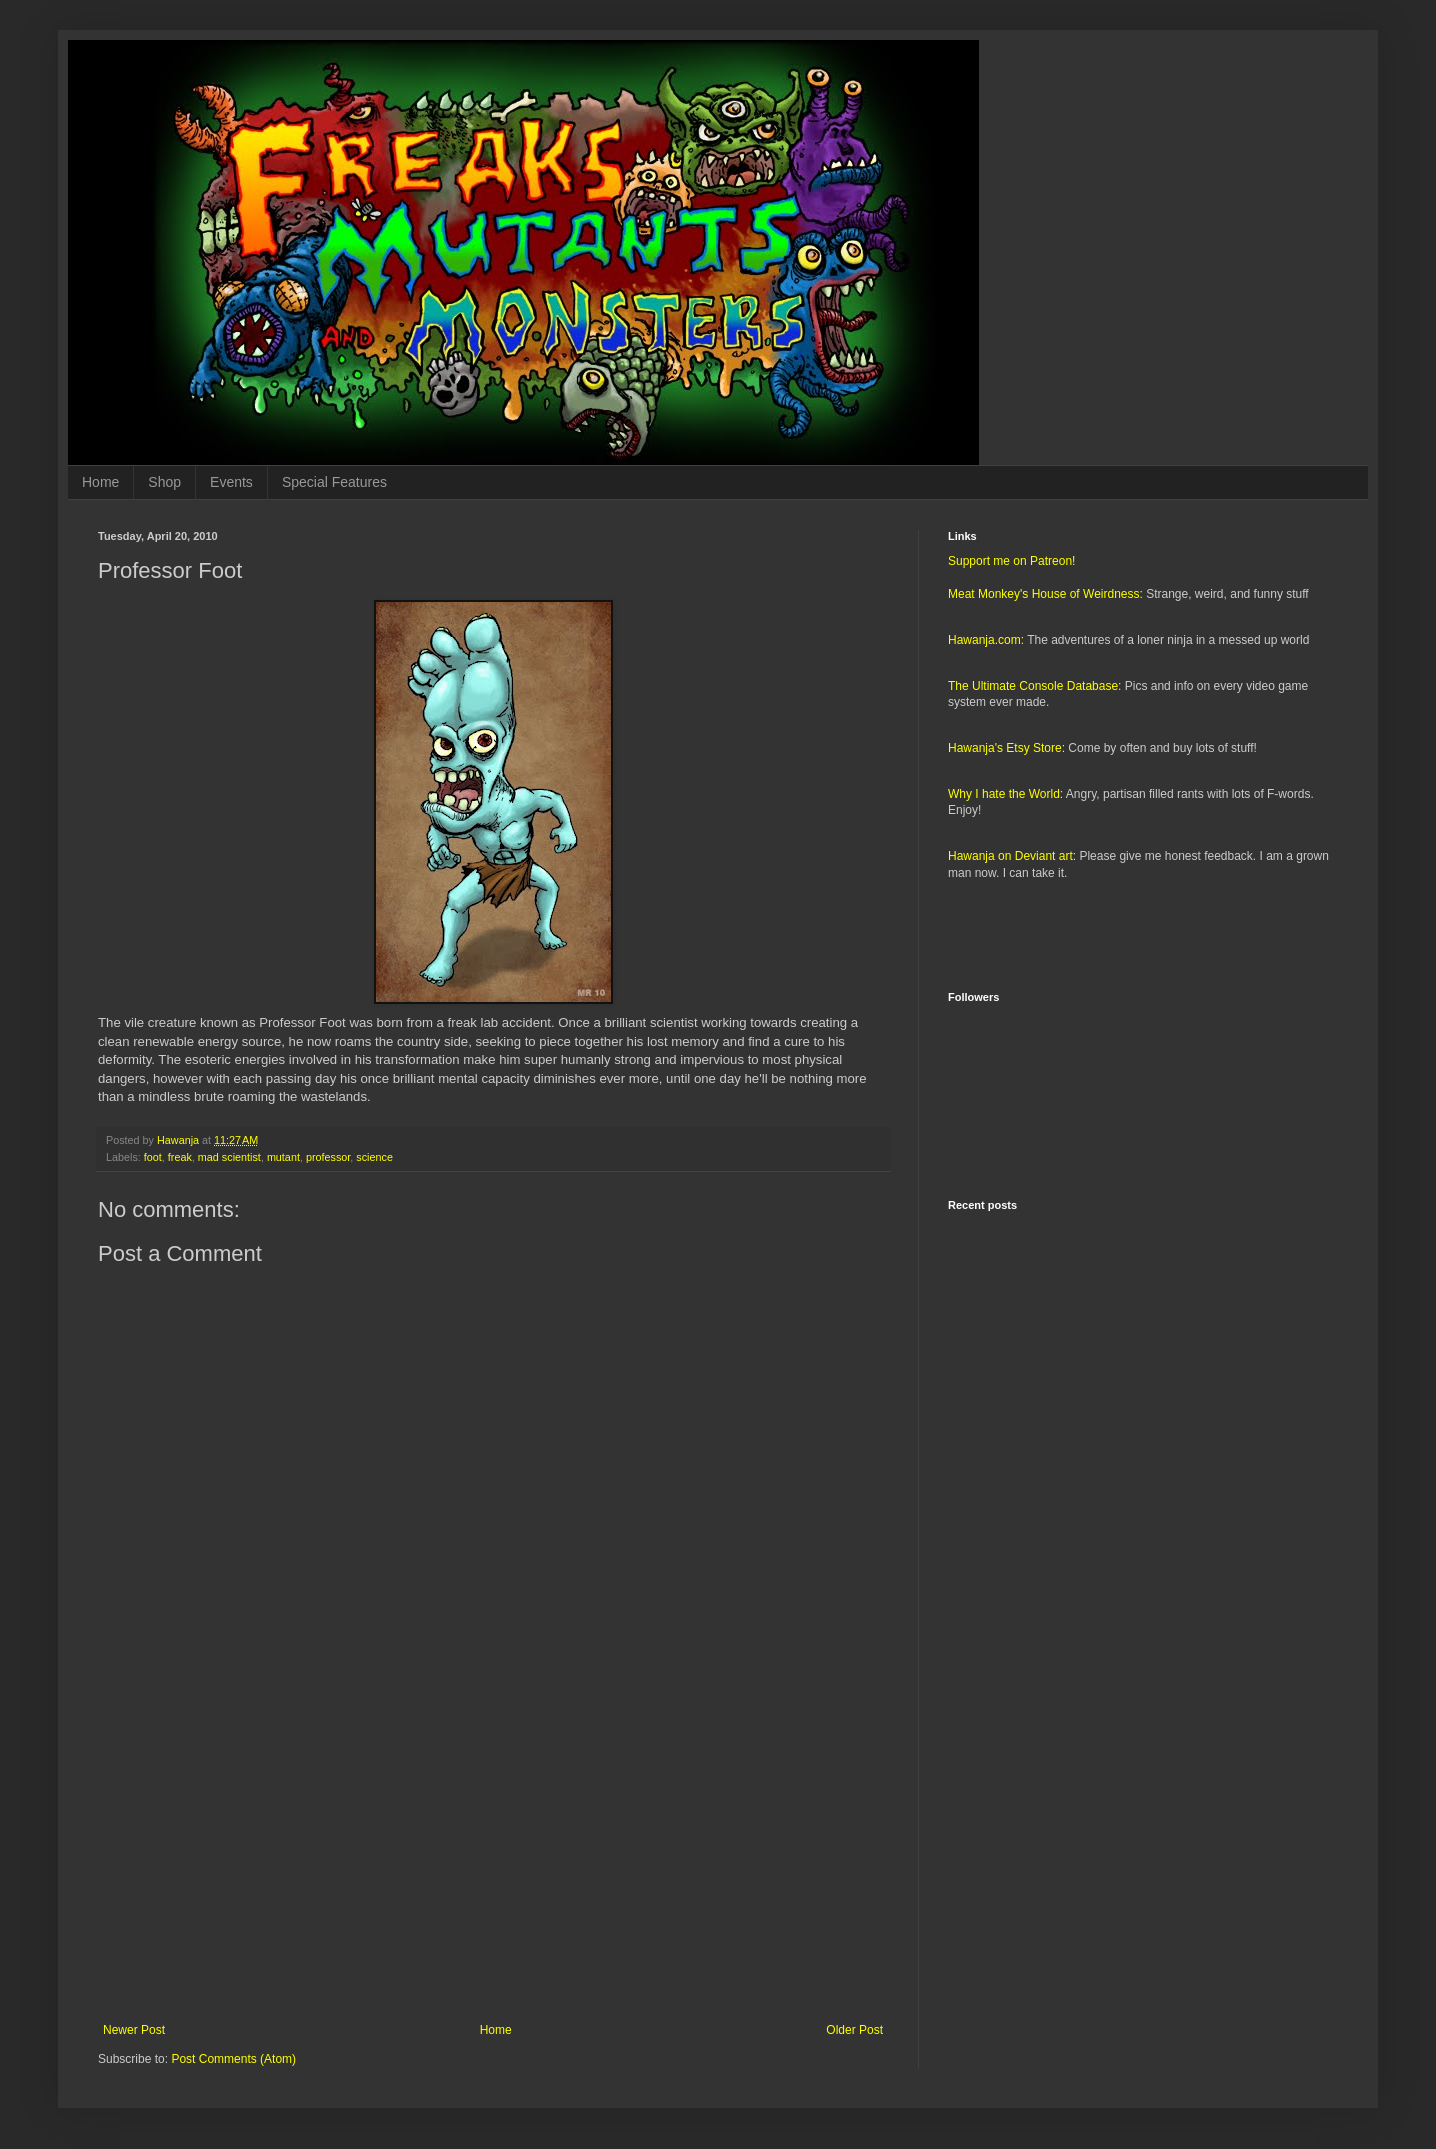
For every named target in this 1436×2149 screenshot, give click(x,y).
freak (180, 1157)
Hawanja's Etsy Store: (1006, 748)
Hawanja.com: (986, 640)
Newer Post (134, 2030)
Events (231, 482)
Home (100, 482)
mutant (283, 1157)
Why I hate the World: (1005, 794)
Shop (164, 482)
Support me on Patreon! (1011, 561)
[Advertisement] (493, 1858)
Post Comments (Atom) (233, 2059)
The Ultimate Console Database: (1034, 686)
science (374, 1157)
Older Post (854, 2030)
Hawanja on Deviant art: (1012, 856)
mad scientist (229, 1157)
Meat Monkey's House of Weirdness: (1045, 594)
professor (328, 1157)
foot (153, 1157)
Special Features (334, 482)
